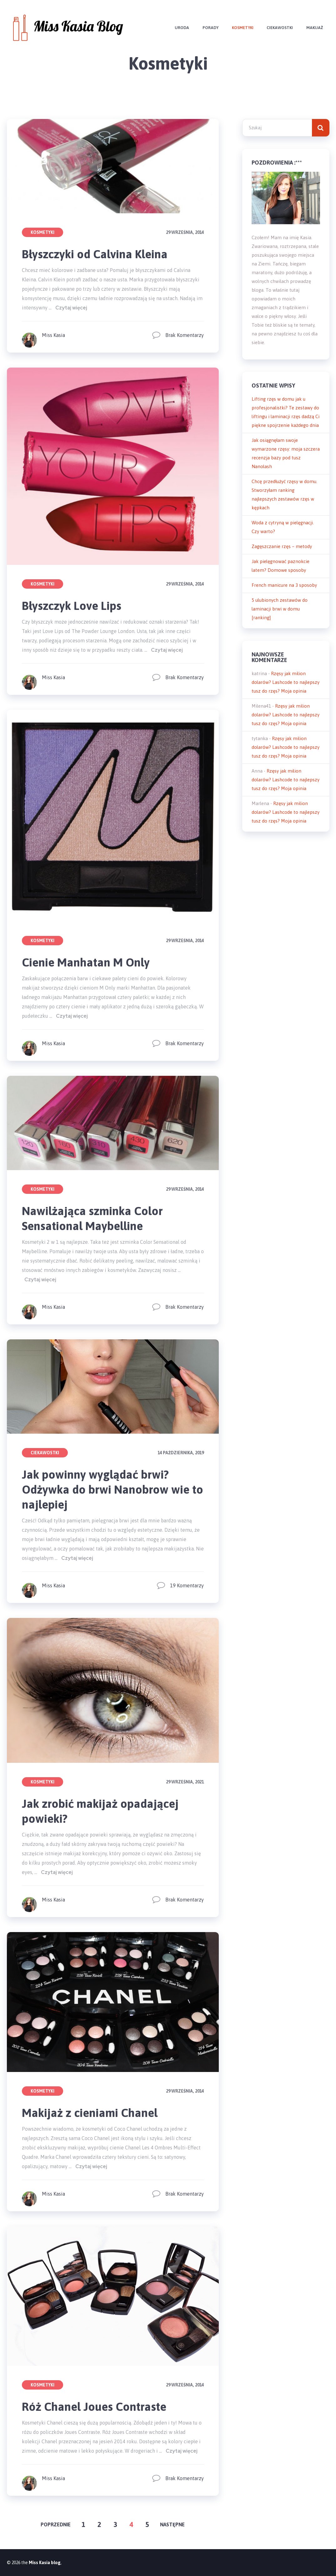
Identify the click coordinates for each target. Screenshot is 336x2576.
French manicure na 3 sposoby (284, 585)
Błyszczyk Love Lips (72, 605)
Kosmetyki (241, 27)
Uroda (180, 27)
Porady (209, 27)
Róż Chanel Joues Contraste (95, 2406)
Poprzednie (56, 2524)
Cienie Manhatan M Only (86, 962)
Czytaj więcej (71, 308)
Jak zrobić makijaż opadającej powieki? (101, 1811)
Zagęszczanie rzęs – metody (282, 546)
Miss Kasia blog (45, 2562)
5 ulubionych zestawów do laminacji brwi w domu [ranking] (280, 608)
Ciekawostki (279, 27)
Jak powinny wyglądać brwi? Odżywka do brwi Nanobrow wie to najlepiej (107, 1489)
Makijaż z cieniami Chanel (91, 2112)
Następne (172, 2524)
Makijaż (314, 27)
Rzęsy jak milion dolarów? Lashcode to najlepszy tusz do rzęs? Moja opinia (285, 682)
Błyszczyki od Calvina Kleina (95, 254)
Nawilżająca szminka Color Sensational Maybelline (93, 1218)
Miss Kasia (53, 335)
